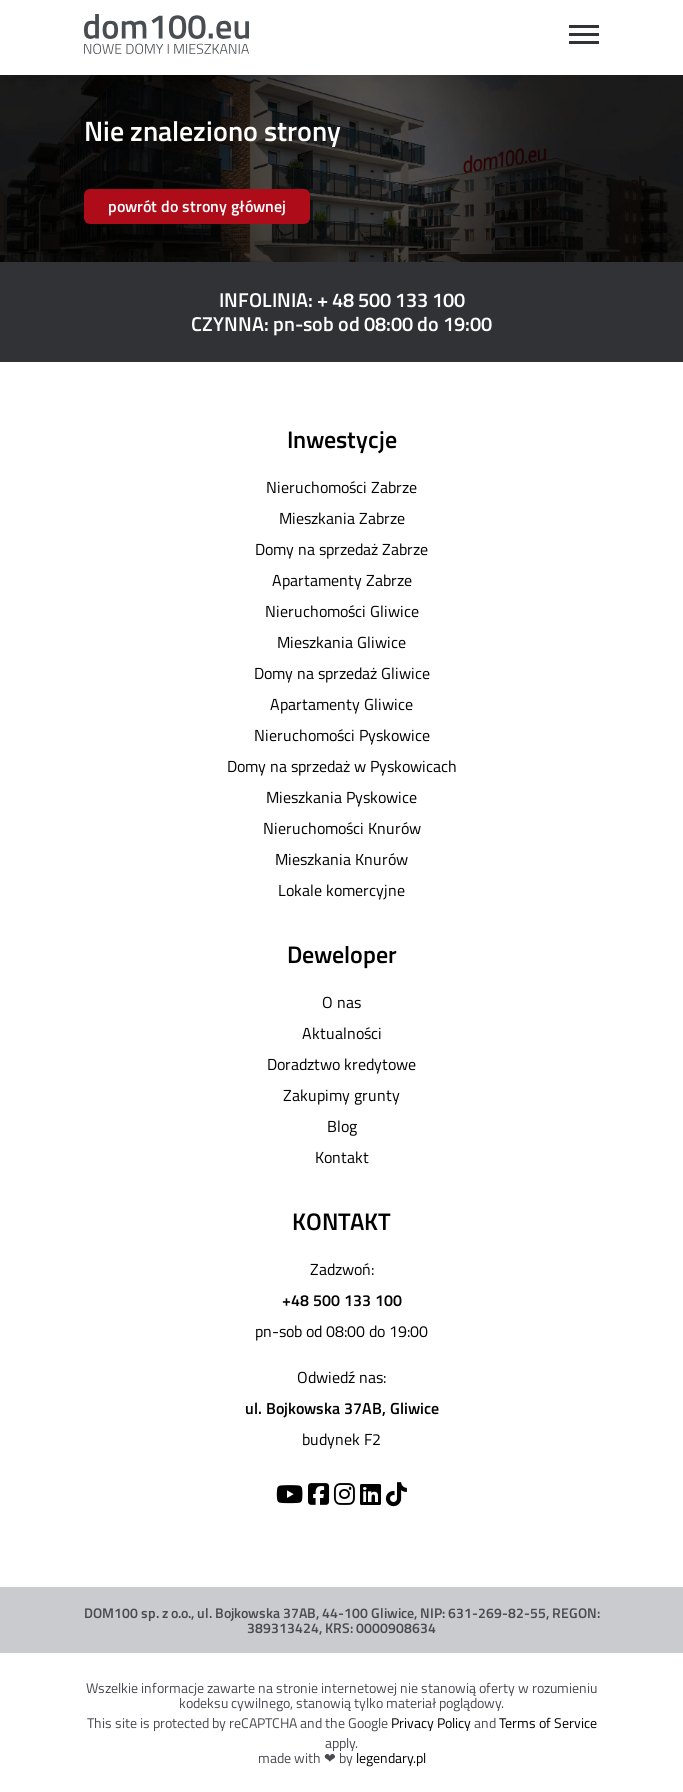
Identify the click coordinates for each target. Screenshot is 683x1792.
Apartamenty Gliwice (341, 704)
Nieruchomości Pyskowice (342, 735)
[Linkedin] (370, 1494)
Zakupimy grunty (341, 1095)
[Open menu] (584, 34)
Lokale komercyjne (341, 890)
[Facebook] (318, 1494)
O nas (341, 1002)
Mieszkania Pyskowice (341, 797)
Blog (342, 1126)
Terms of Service (548, 1722)
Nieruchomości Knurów (342, 828)
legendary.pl (391, 1757)
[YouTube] (289, 1494)
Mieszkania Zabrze (342, 518)
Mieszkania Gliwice (341, 642)
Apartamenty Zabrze (342, 580)
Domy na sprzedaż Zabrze (341, 549)
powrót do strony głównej (197, 206)
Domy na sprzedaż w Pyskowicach (342, 766)
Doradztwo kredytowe (341, 1064)
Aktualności (342, 1033)
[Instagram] (344, 1494)
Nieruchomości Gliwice (342, 611)
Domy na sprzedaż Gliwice (342, 673)
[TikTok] (396, 1494)
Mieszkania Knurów (341, 859)
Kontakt (342, 1157)
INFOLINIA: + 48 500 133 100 (342, 299)
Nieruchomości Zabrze (341, 487)
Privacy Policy (431, 1722)
